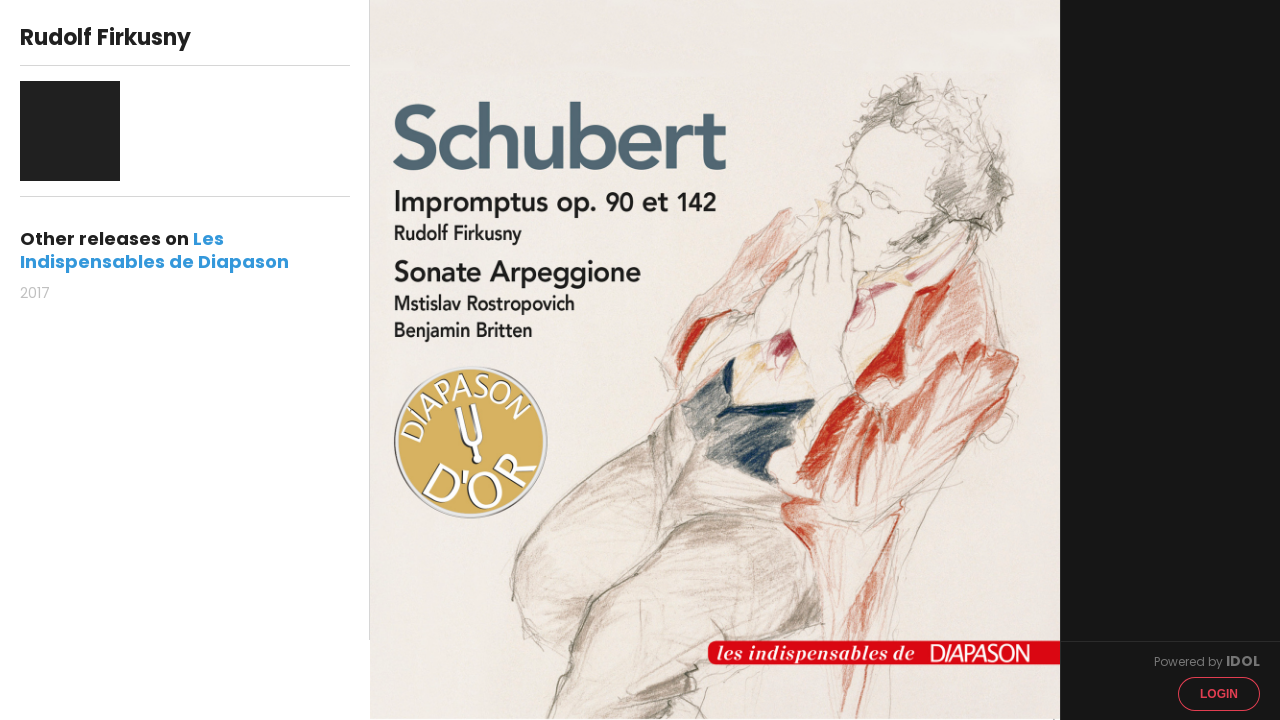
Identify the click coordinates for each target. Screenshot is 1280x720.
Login (1219, 694)
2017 (35, 293)
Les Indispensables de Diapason (154, 250)
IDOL (1243, 661)
